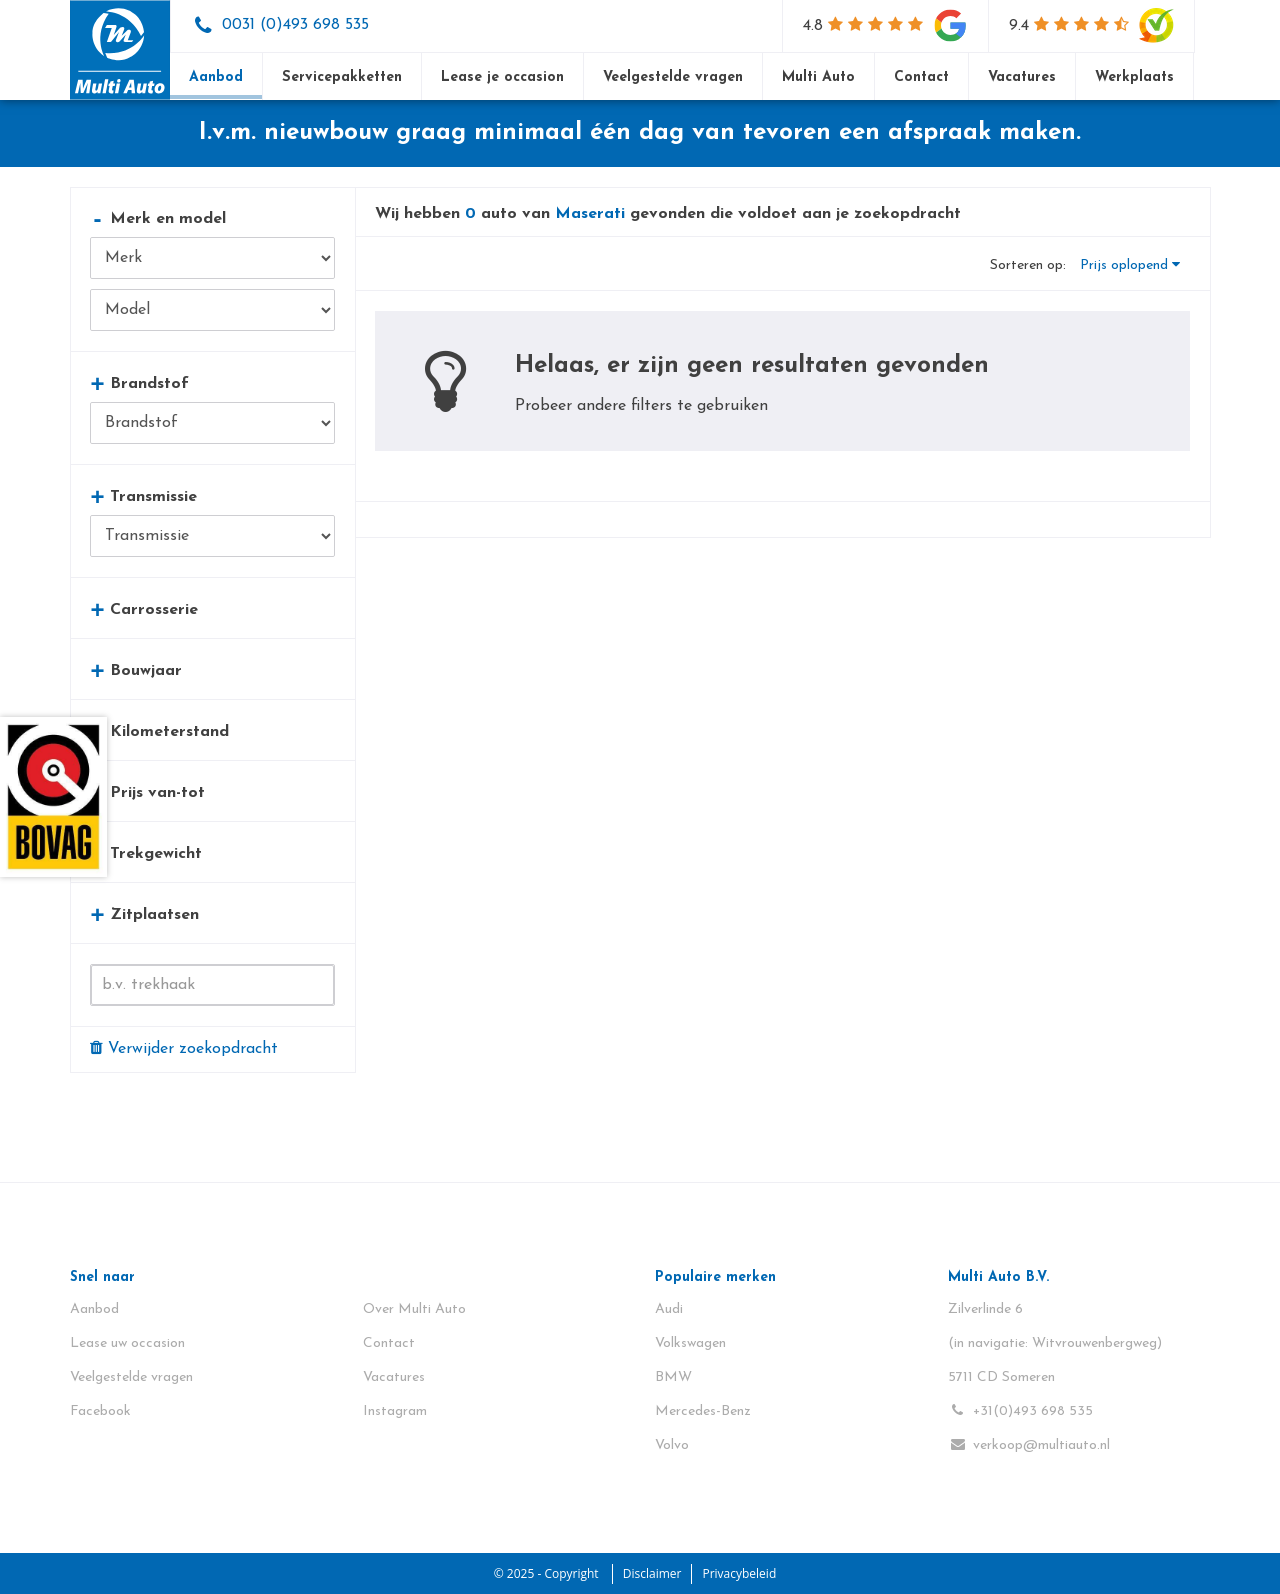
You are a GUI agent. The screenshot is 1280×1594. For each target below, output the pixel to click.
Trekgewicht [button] (146, 853)
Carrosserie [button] (144, 609)
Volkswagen (690, 1343)
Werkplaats (1134, 77)
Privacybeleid (739, 1573)
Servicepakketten (342, 77)
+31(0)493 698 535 (1020, 1411)
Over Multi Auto (414, 1309)
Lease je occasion (502, 77)
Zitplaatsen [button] (144, 914)
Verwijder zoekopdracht (184, 1048)
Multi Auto (818, 77)
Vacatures (1022, 77)
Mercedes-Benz (703, 1411)
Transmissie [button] (143, 496)
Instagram (395, 1411)
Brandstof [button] (139, 383)
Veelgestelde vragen (673, 77)
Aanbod (216, 77)
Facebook (100, 1411)
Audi (669, 1309)
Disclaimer (652, 1573)
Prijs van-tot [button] (147, 792)
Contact (921, 77)
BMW (673, 1377)
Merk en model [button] (158, 218)
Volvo (672, 1445)
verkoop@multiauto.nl (1029, 1445)
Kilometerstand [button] (159, 731)
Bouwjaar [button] (136, 670)
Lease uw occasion (127, 1343)
